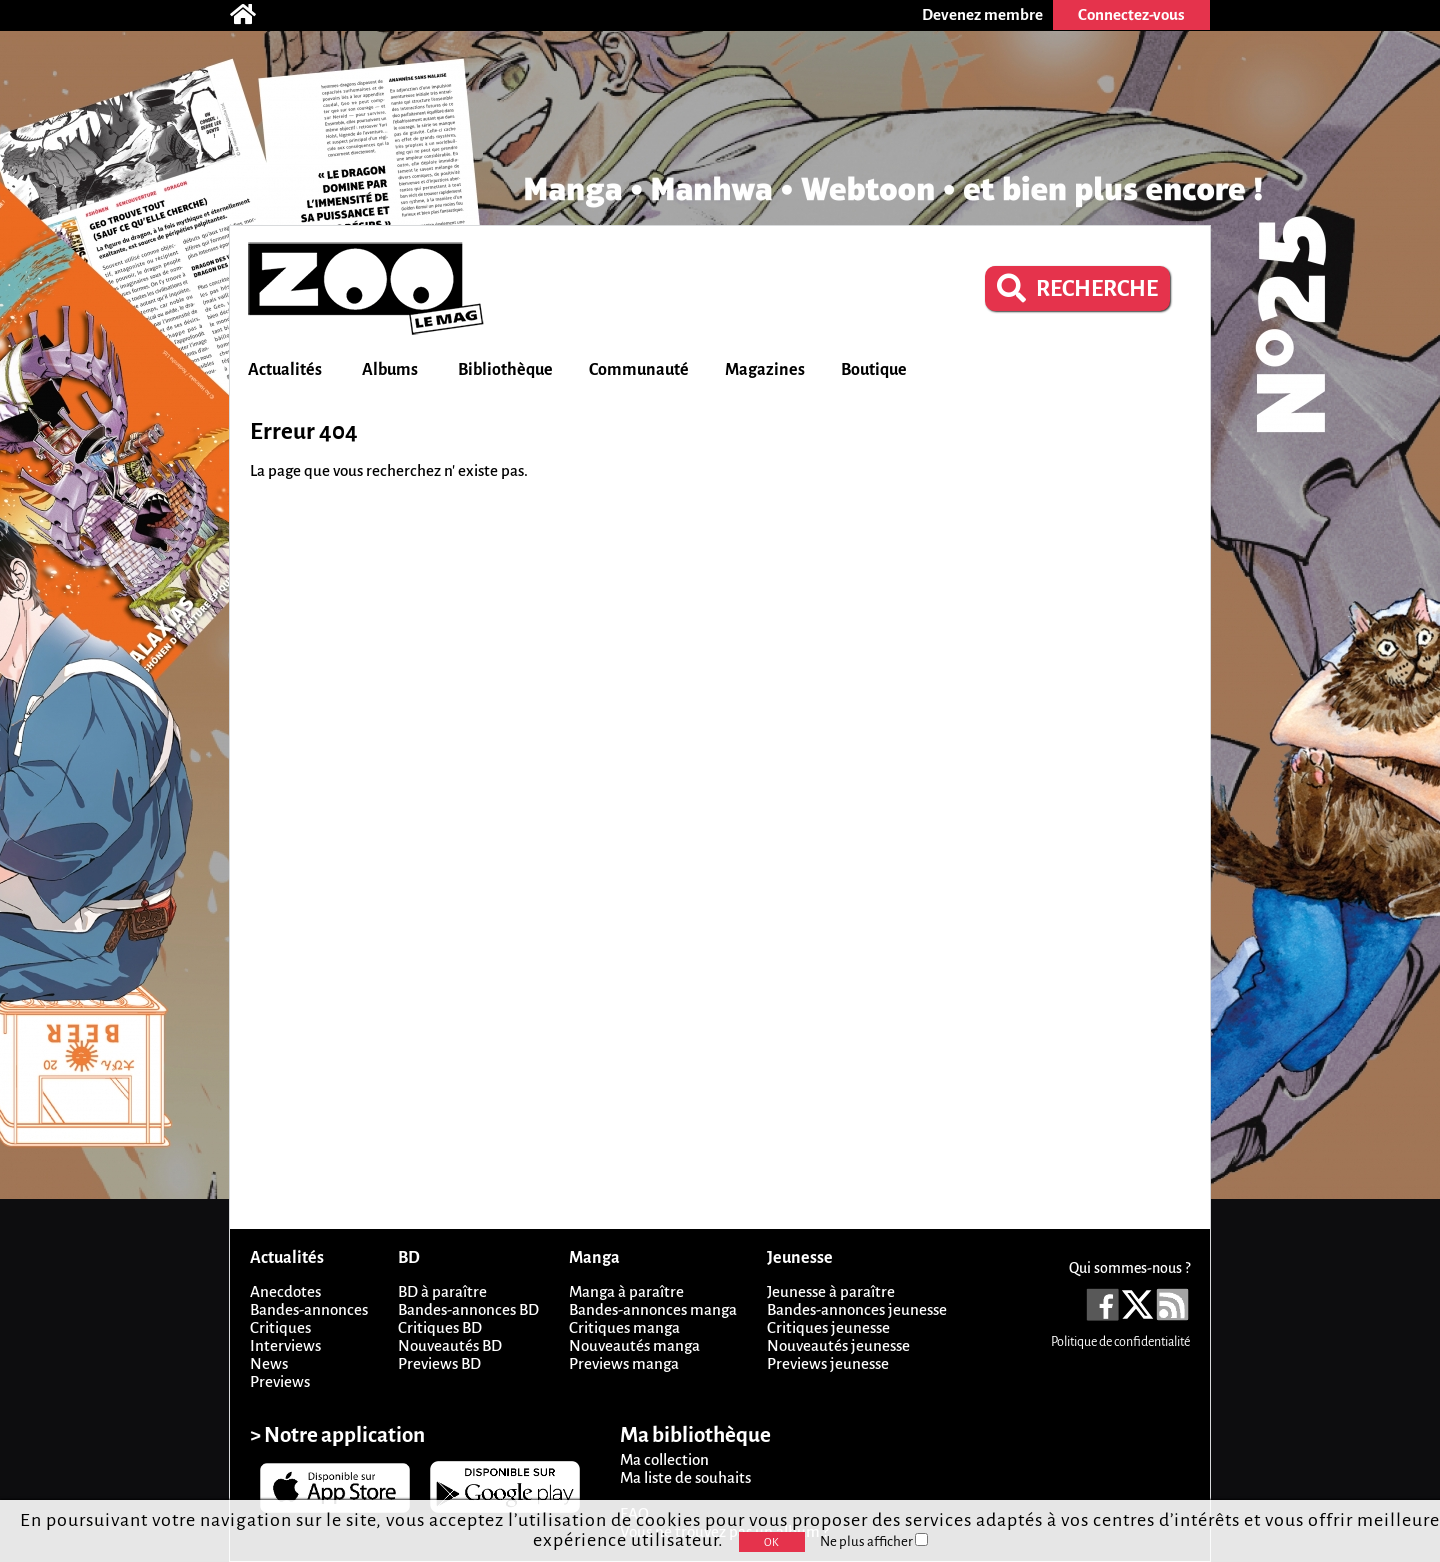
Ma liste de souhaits (685, 1477)
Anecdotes (285, 1291)
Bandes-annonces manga (653, 1309)
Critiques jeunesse (828, 1327)
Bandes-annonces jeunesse (857, 1309)
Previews (280, 1381)
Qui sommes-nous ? (1129, 1268)
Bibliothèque (505, 370)
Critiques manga (624, 1327)
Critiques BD (440, 1327)
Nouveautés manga (634, 1345)
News (269, 1363)
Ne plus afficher (874, 1541)
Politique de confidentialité (1120, 1342)
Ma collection (664, 1459)
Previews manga (624, 1363)
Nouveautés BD (450, 1345)
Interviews (285, 1345)
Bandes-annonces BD (468, 1309)
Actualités (285, 370)
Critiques (280, 1327)
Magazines (765, 370)
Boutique (874, 370)
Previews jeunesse (828, 1363)
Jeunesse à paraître (831, 1291)
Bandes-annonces (309, 1309)
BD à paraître (442, 1291)
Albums (390, 370)
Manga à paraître (626, 1291)
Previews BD (439, 1363)
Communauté (639, 370)
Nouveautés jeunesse (838, 1345)
